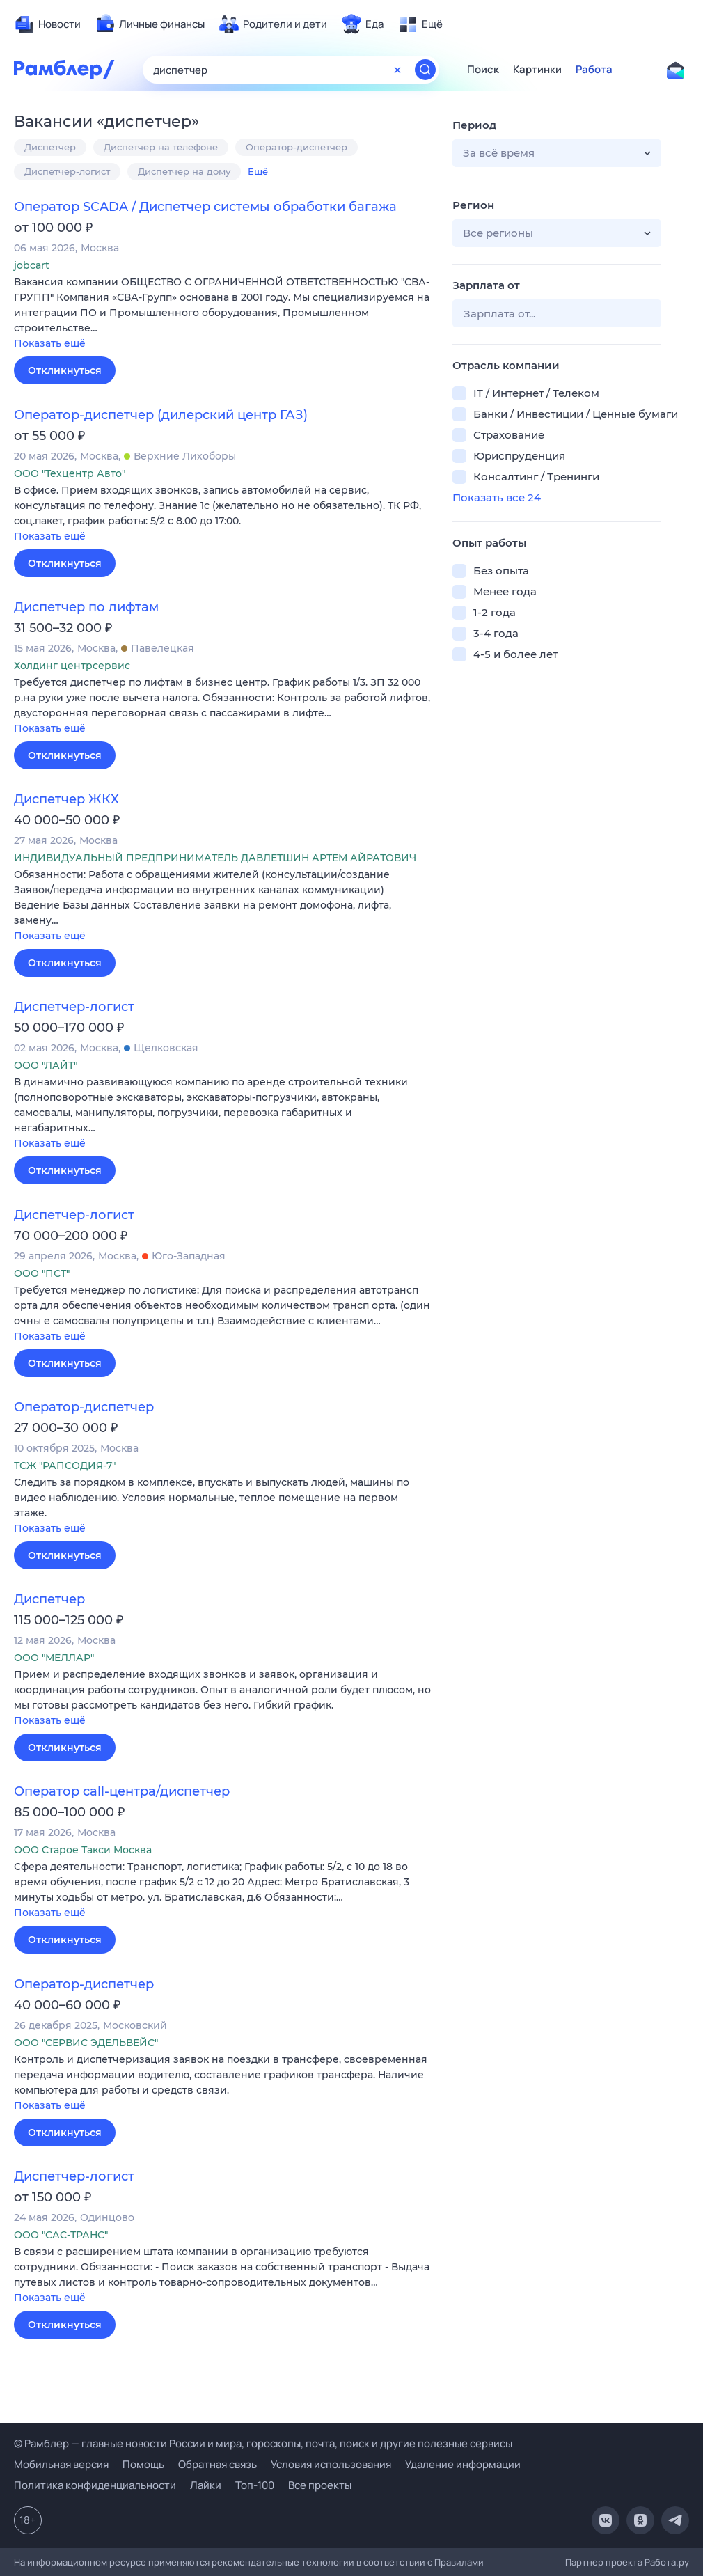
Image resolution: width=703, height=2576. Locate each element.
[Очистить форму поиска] (397, 70)
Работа (594, 70)
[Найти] (425, 70)
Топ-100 (254, 2485)
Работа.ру (667, 2562)
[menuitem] (47, 24)
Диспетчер (50, 146)
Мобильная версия (61, 2464)
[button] (223, 313)
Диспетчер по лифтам (86, 607)
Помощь (143, 2464)
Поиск (483, 70)
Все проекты (320, 2485)
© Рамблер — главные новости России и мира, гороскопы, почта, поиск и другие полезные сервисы (263, 2443)
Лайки (205, 2485)
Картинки (537, 70)
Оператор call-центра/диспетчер (122, 1791)
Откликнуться (65, 370)
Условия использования (331, 2464)
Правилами (459, 2562)
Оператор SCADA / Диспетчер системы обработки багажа (205, 206)
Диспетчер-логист (67, 171)
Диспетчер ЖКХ (66, 799)
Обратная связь (217, 2464)
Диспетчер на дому (184, 171)
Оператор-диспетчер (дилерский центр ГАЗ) (161, 415)
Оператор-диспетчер (296, 146)
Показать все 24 (496, 497)
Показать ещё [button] (50, 343)
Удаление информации (463, 2464)
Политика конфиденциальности (95, 2485)
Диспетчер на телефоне (161, 146)
